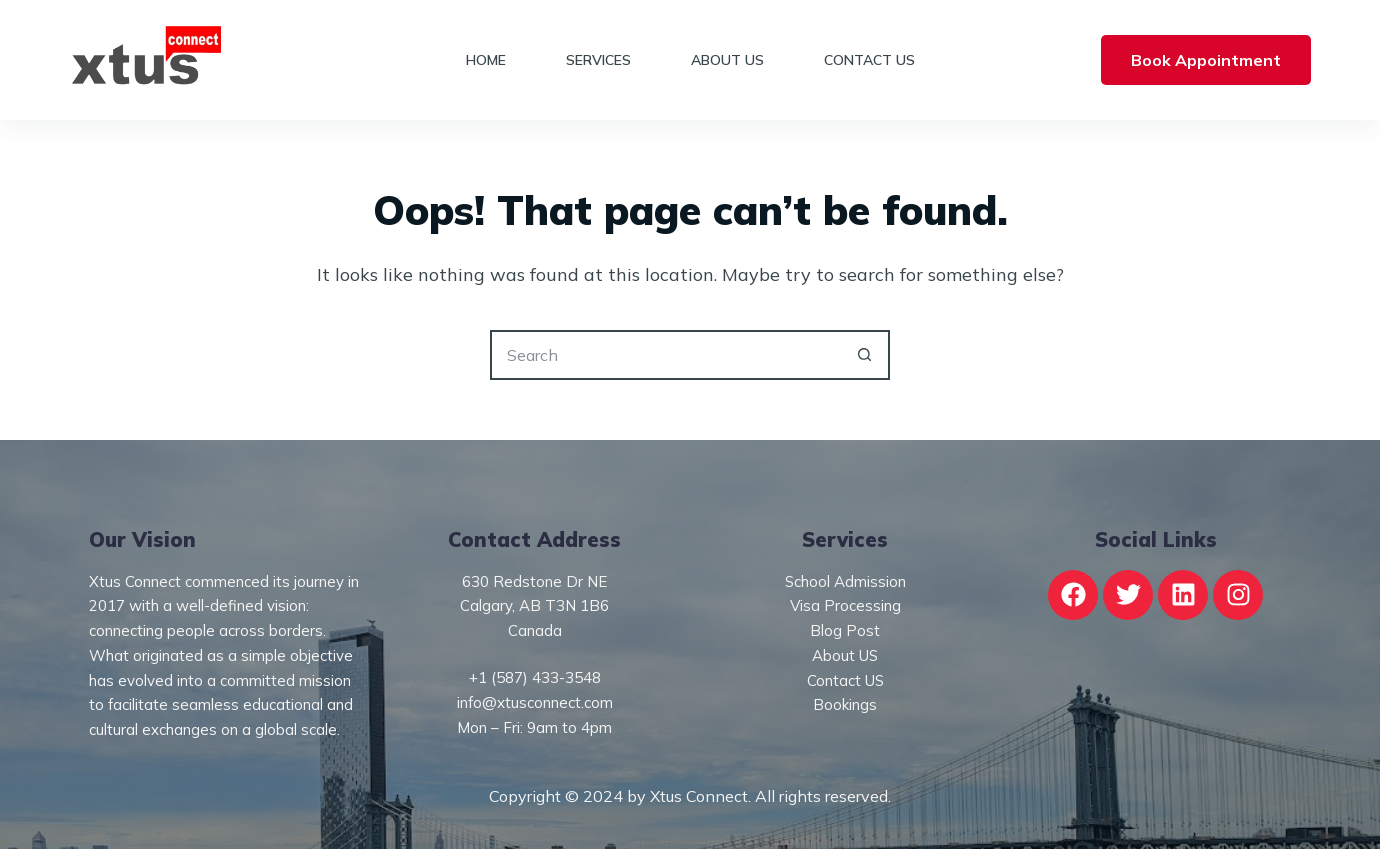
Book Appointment (1206, 60)
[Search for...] (665, 355)
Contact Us (869, 60)
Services (598, 60)
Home (486, 60)
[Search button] (865, 355)
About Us (727, 60)
